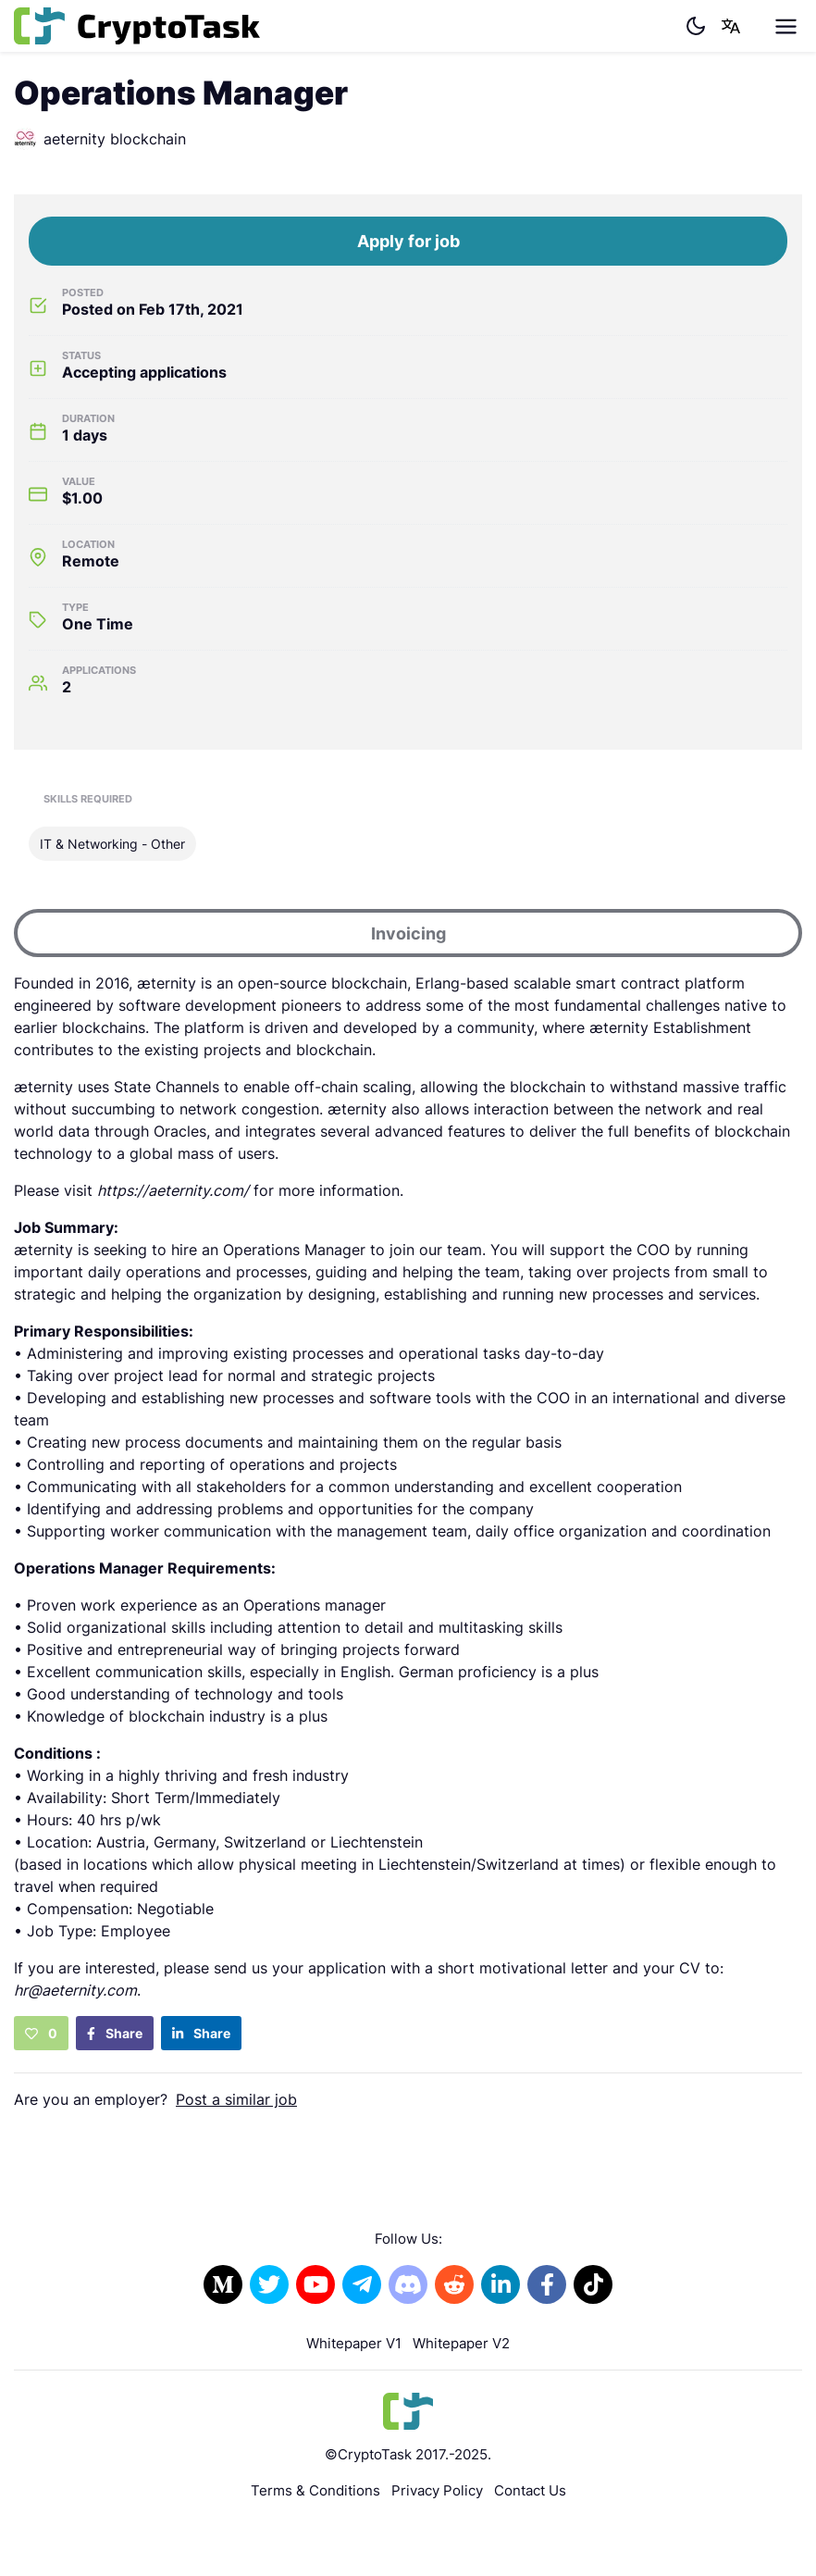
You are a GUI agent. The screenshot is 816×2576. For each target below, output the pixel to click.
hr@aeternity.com (75, 1990)
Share (114, 2033)
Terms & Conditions (315, 2490)
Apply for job (408, 241)
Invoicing (408, 933)
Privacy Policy (437, 2490)
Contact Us (530, 2490)
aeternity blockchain (100, 139)
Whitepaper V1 (354, 2343)
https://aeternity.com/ (173, 1190)
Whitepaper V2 (461, 2343)
